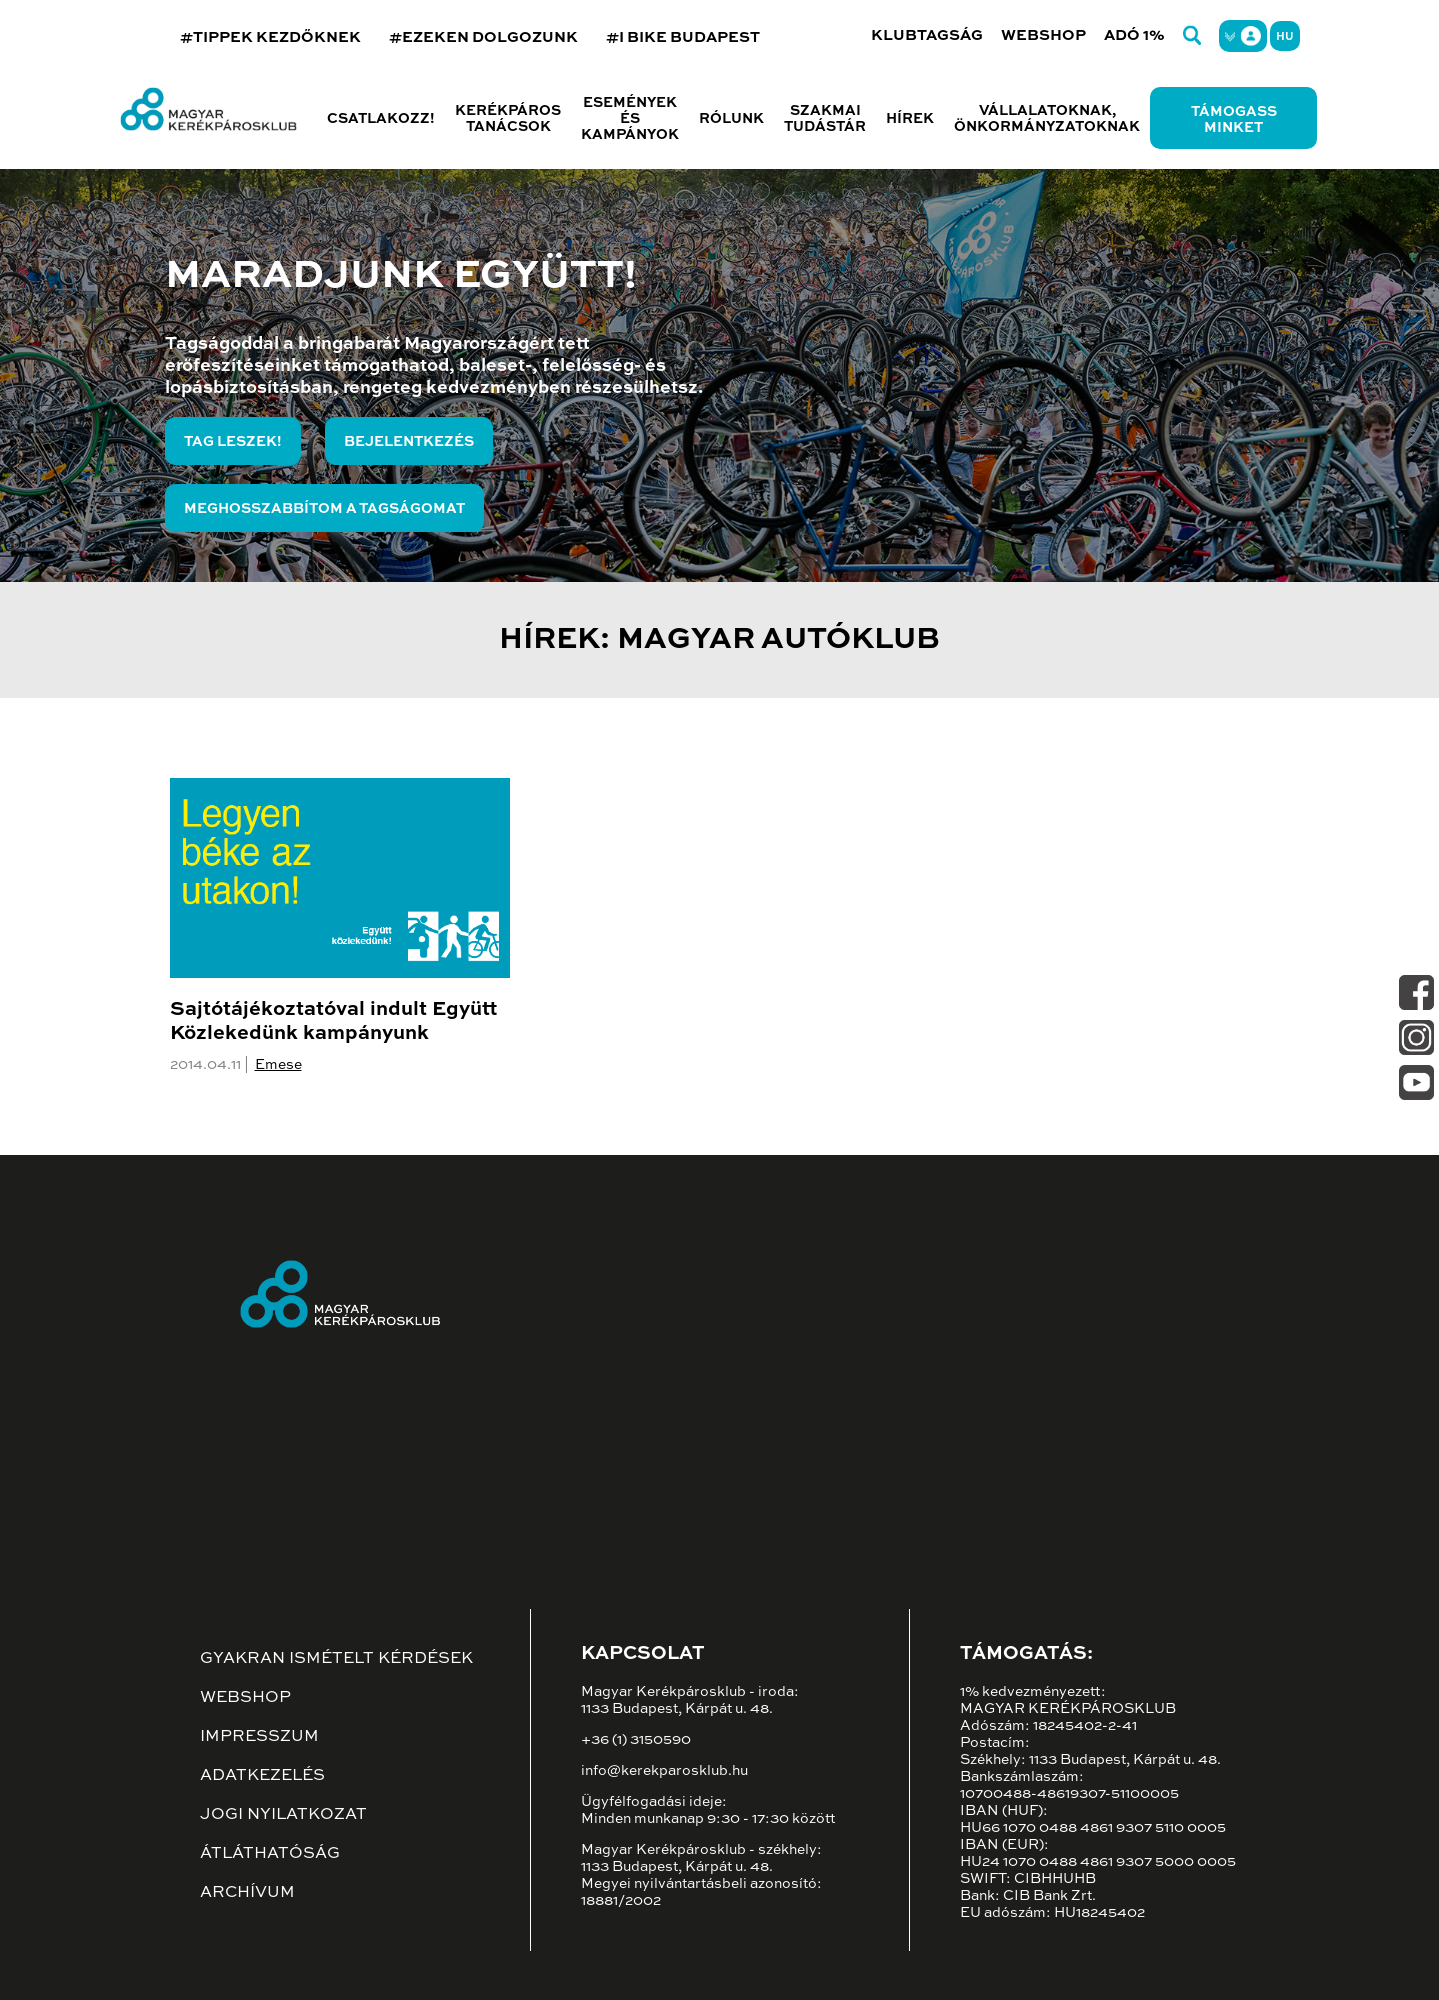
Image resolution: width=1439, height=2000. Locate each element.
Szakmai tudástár (825, 119)
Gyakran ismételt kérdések (336, 1659)
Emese (278, 1065)
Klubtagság (927, 35)
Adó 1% (1134, 35)
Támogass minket (1234, 120)
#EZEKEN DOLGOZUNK (483, 37)
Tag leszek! (233, 442)
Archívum (247, 1893)
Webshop (1043, 35)
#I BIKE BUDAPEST (683, 37)
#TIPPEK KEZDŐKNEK (270, 37)
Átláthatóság (270, 1854)
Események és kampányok (630, 119)
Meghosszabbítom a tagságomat (324, 509)
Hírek (910, 119)
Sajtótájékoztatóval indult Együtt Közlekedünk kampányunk (333, 1022)
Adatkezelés (262, 1776)
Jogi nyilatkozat (283, 1815)
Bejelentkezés (409, 442)
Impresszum (259, 1737)
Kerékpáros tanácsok (508, 119)
